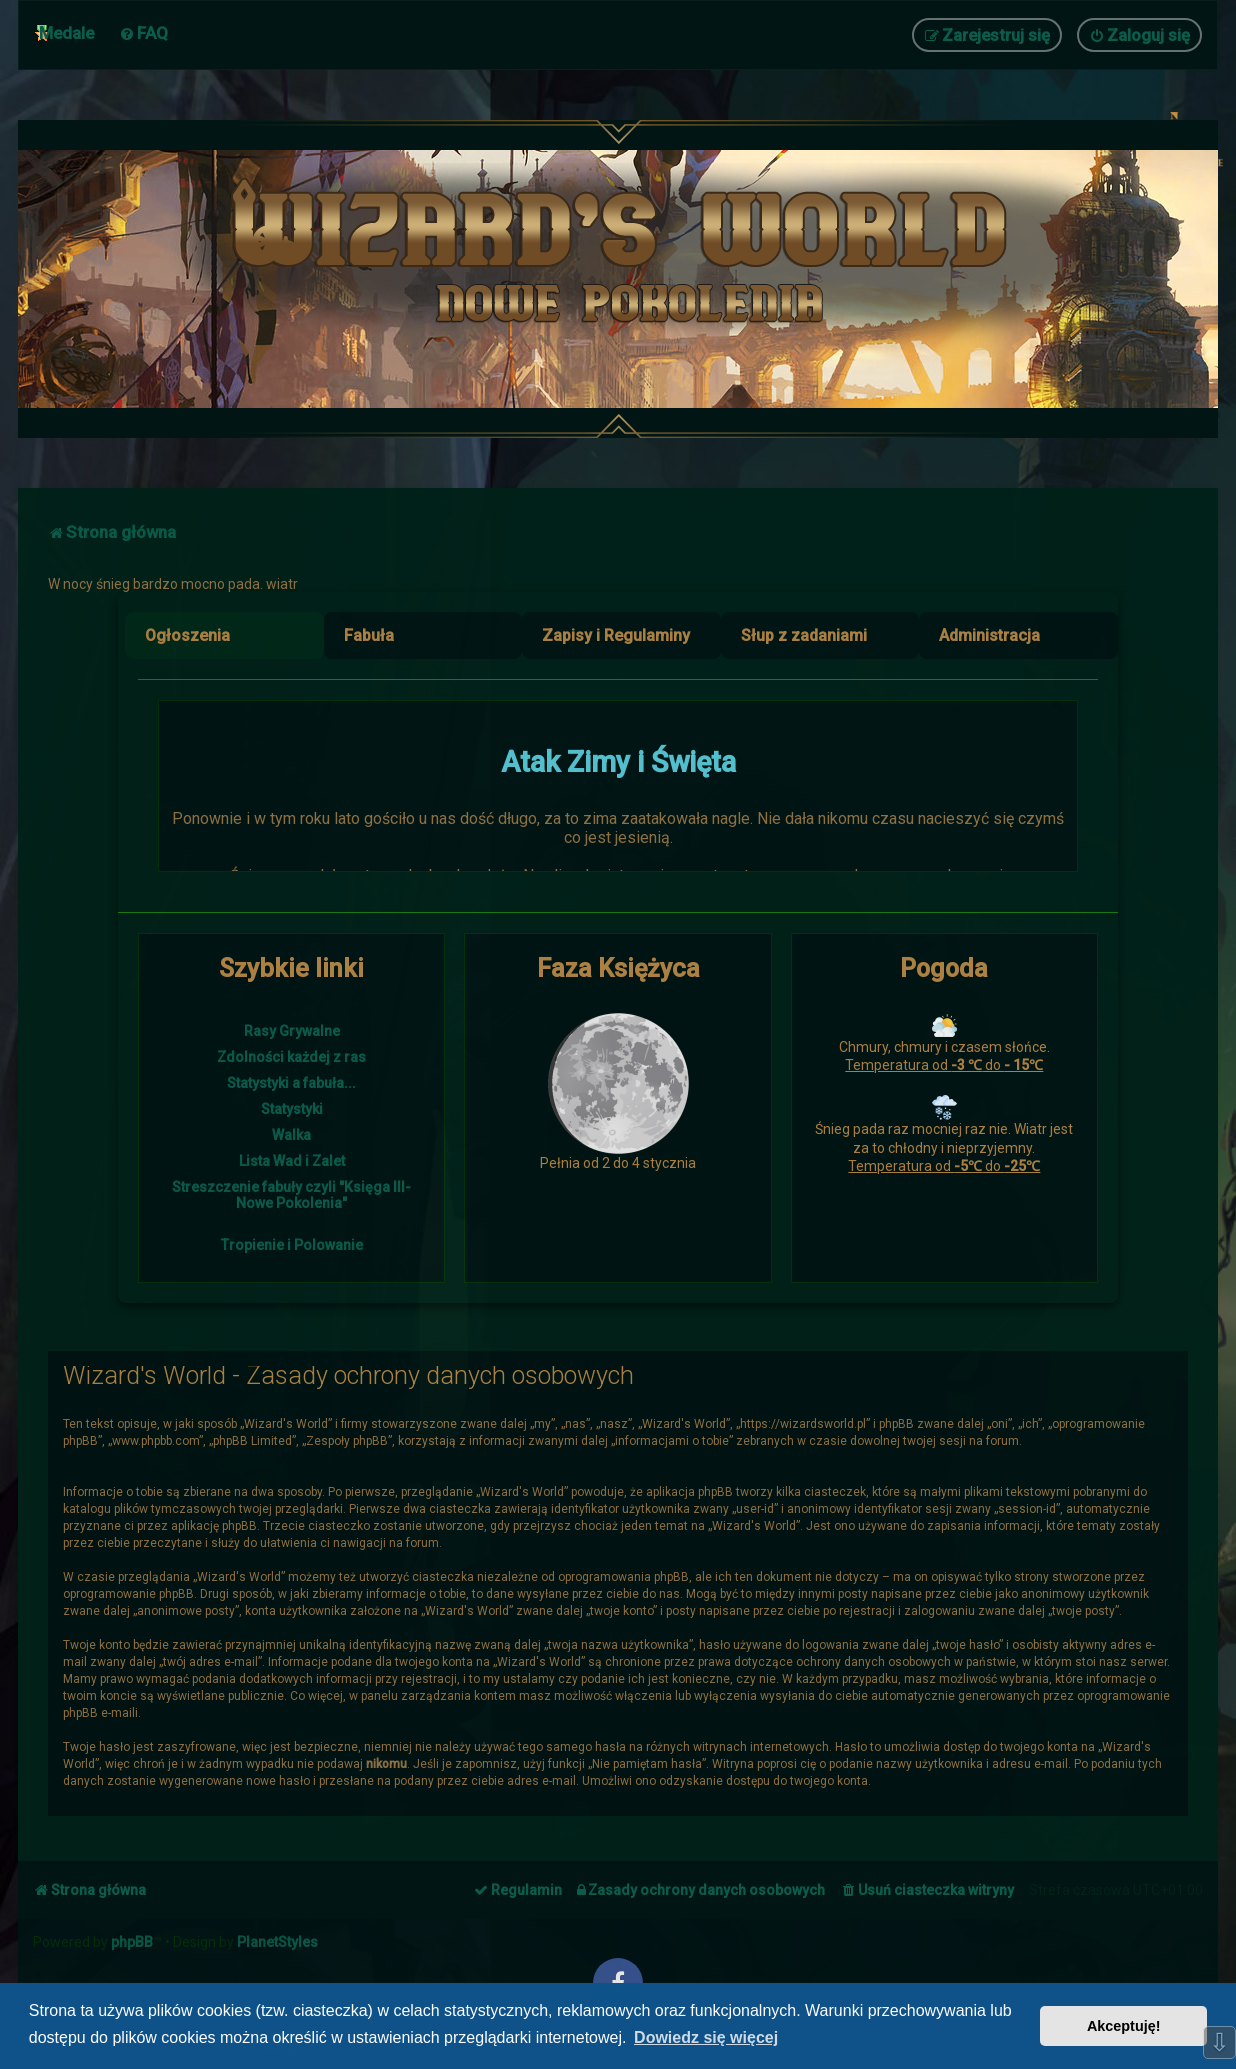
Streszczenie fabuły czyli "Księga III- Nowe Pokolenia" (291, 1195)
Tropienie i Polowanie (292, 1245)
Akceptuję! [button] (1124, 2026)
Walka (291, 1135)
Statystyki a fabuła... (291, 1083)
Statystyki (292, 1109)
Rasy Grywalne (292, 1031)
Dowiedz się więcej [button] (706, 2037)
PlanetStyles (277, 1942)
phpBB (132, 1942)
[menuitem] (143, 33)
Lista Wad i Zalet (292, 1161)
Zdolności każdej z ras (291, 1057)
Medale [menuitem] (66, 33)
